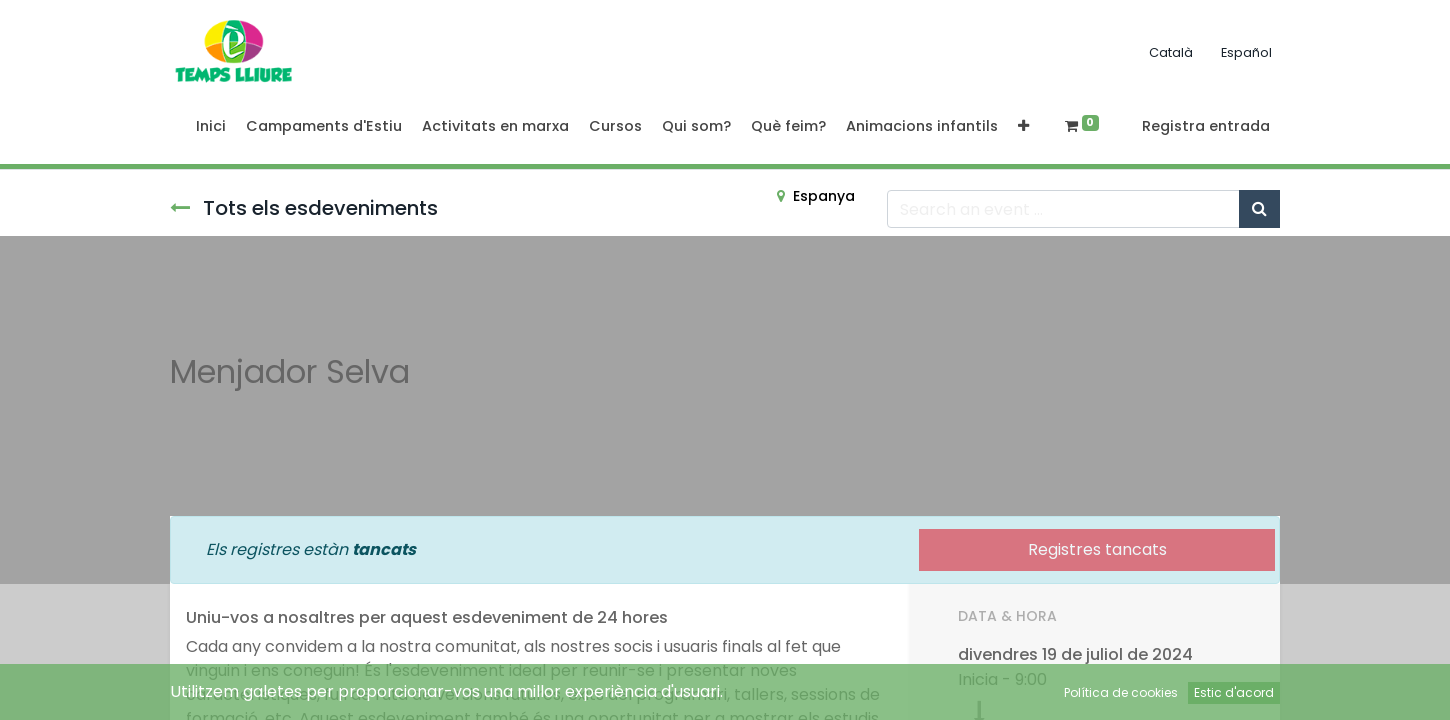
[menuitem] (211, 127)
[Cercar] (1259, 209)
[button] (1023, 127)
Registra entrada (1206, 126)
